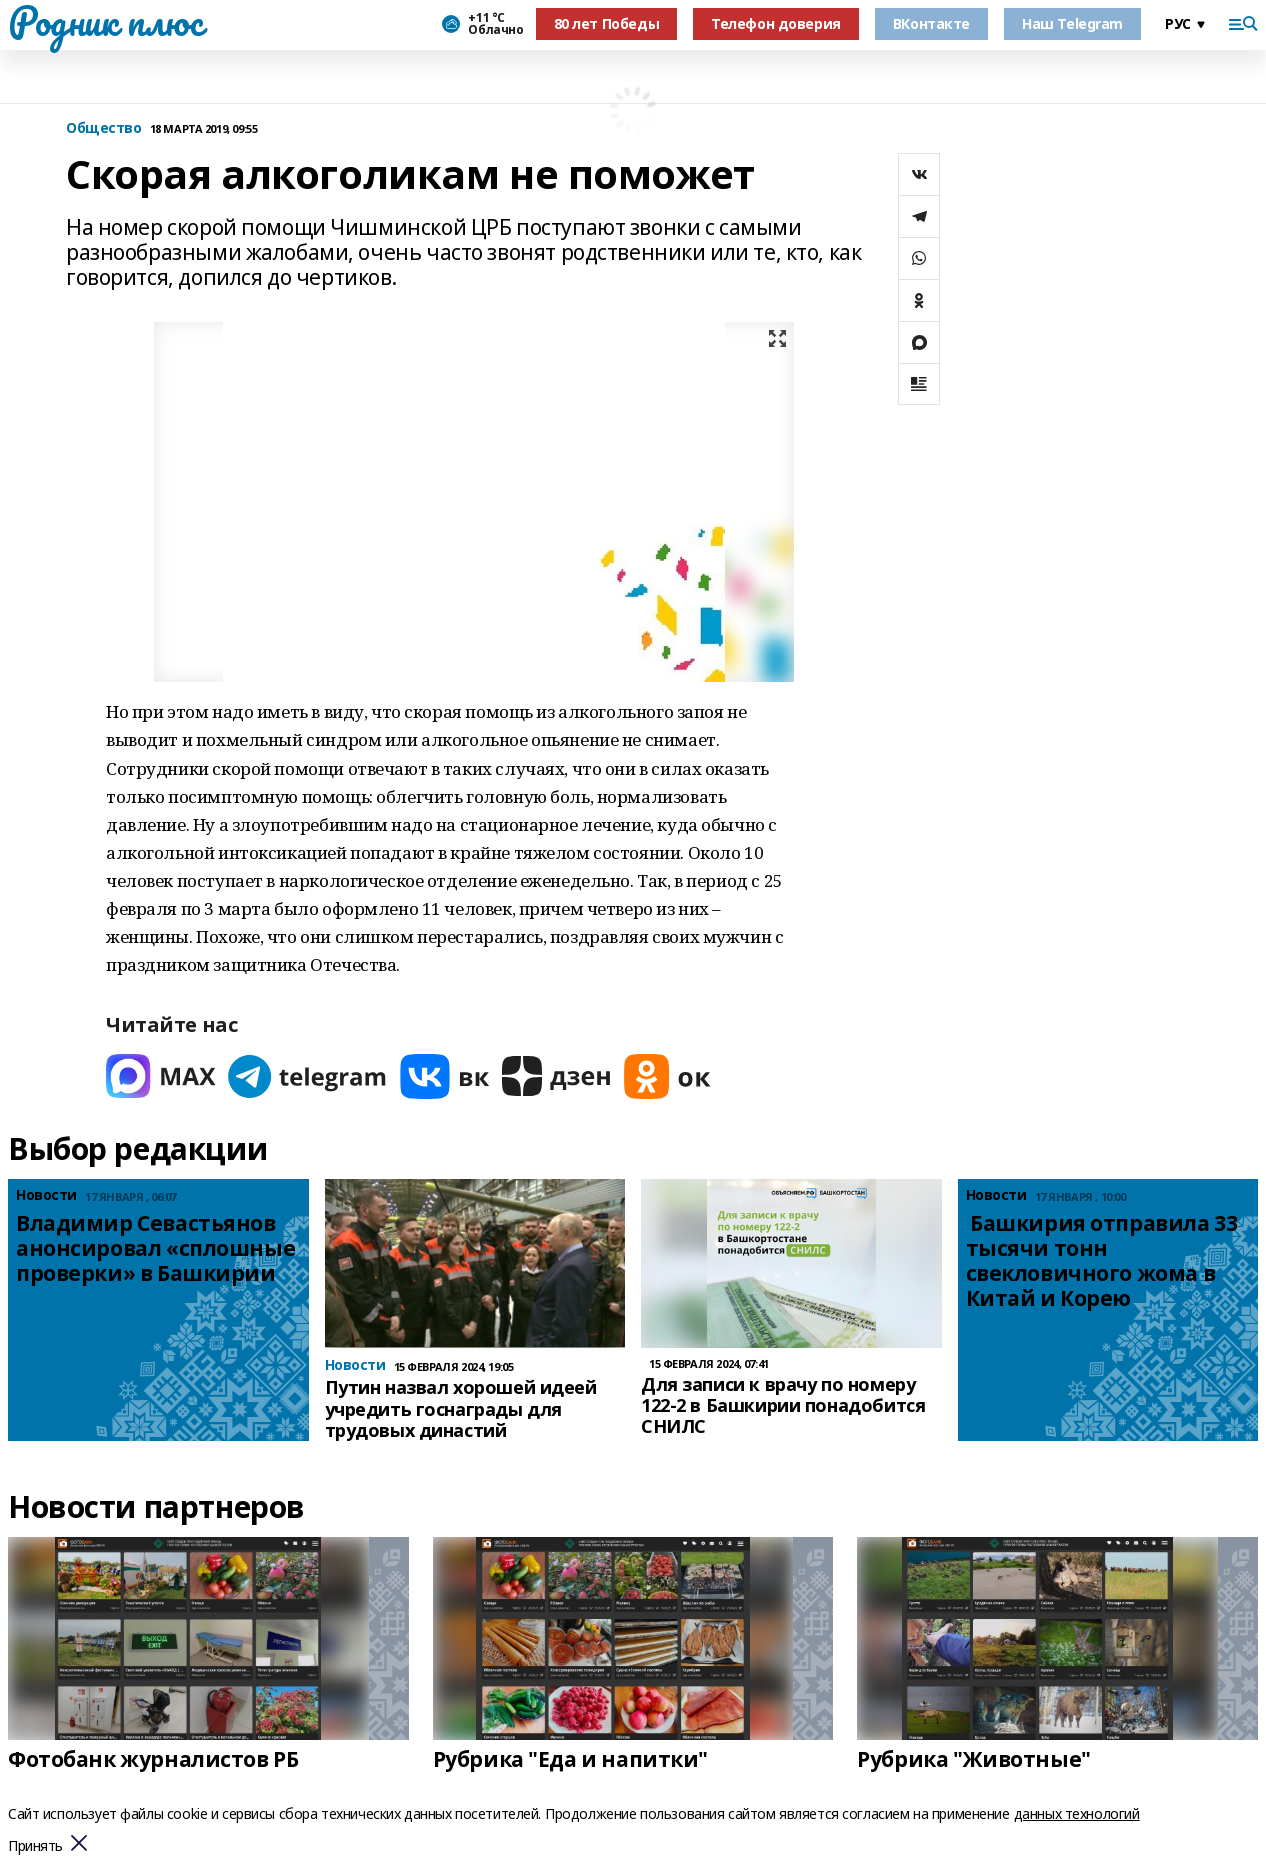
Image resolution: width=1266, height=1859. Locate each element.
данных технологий (1077, 1813)
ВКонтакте (931, 23)
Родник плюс (105, 21)
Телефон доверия (776, 23)
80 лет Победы (607, 23)
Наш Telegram (1072, 23)
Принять (35, 1846)
